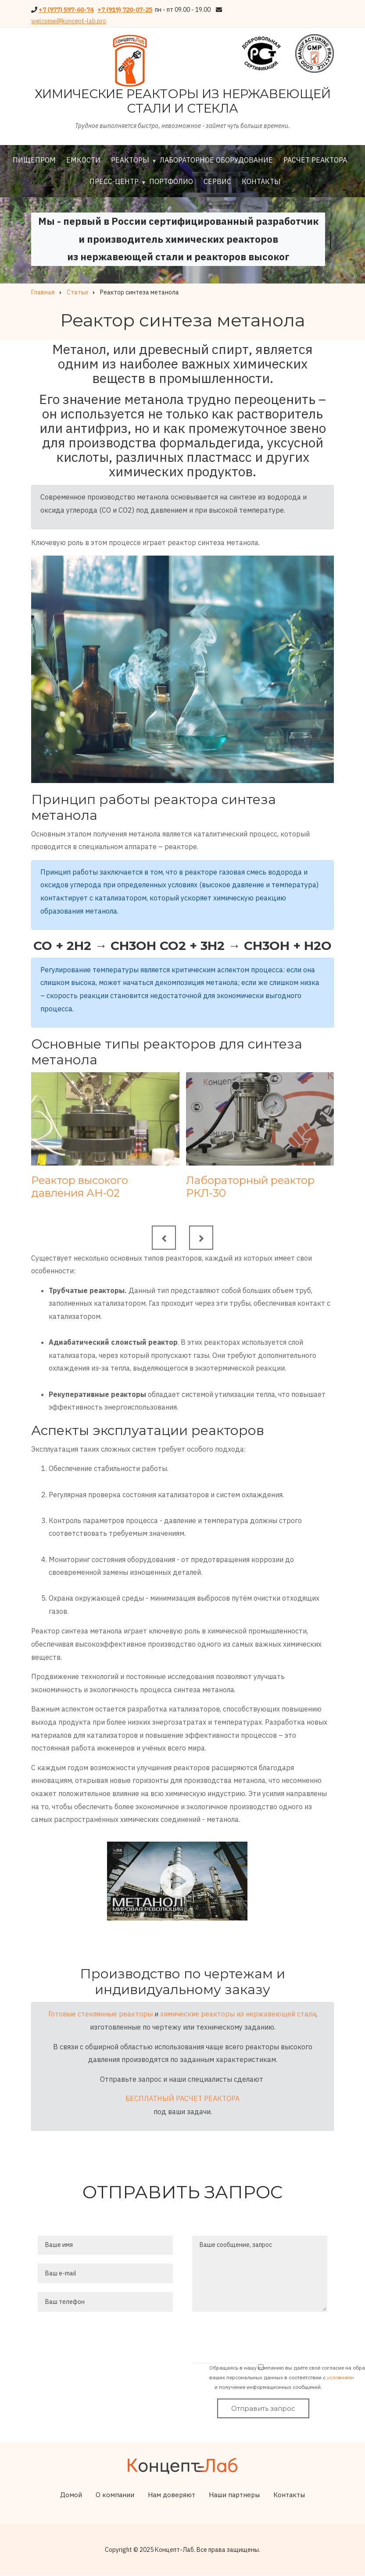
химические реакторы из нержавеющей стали (238, 2013)
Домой (71, 2495)
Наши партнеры (234, 2495)
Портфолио (171, 181)
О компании (115, 2495)
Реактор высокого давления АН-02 (79, 1186)
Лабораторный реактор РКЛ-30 (250, 1186)
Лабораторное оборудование (216, 160)
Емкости (83, 160)
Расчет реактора (315, 160)
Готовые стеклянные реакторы (100, 2013)
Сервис (217, 181)
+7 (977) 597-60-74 (66, 10)
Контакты (261, 181)
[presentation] (265, 2339)
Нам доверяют (171, 2495)
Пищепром (34, 160)
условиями (340, 2377)
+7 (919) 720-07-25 (124, 10)
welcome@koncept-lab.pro (68, 21)
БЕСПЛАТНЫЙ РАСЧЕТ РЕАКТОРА (182, 2098)
